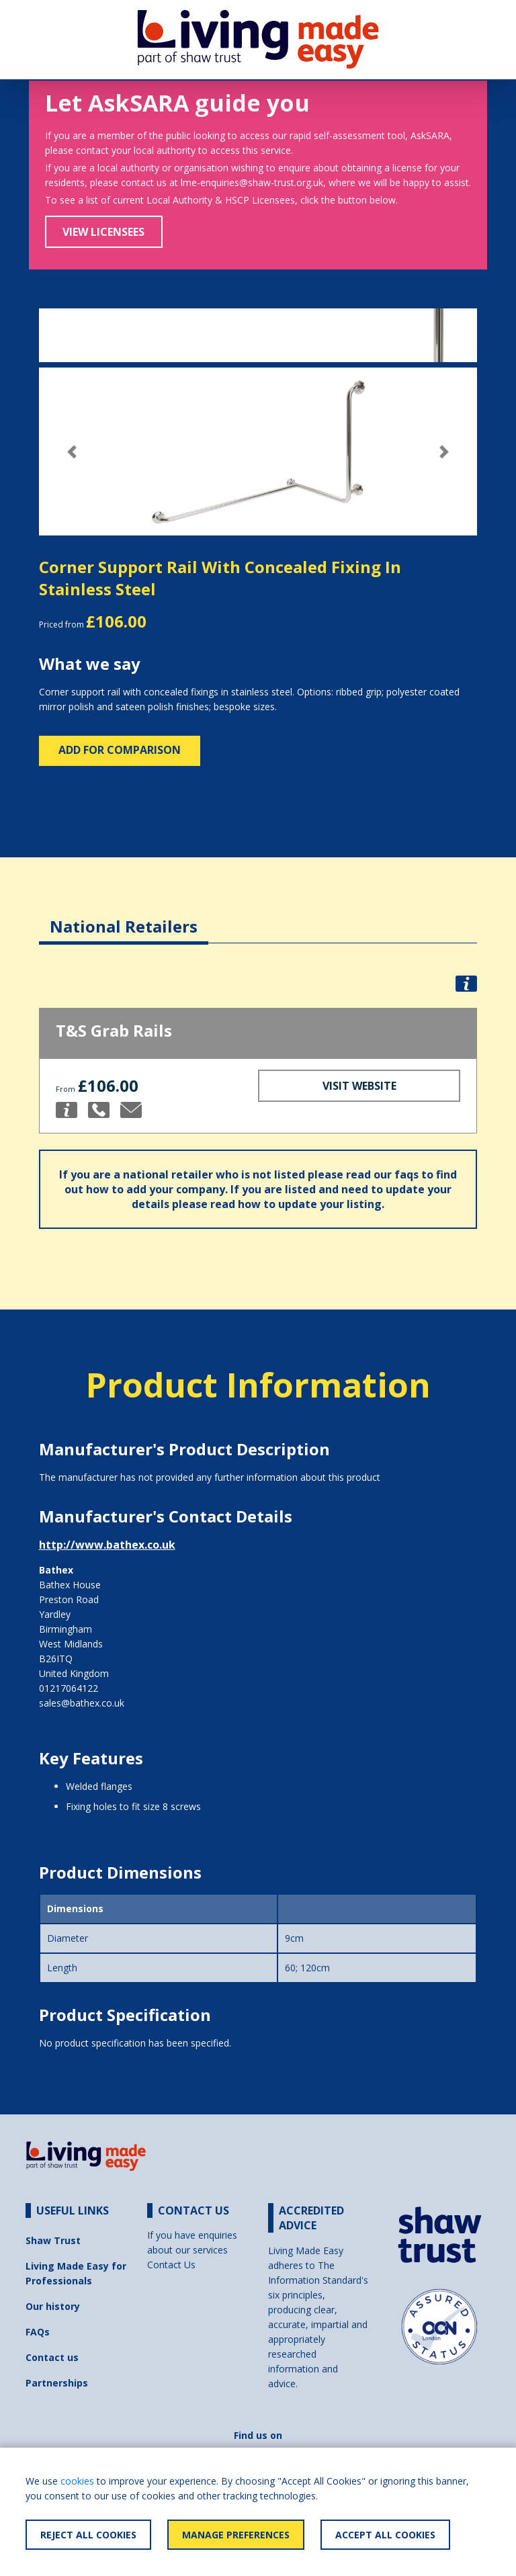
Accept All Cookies (385, 2534)
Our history (53, 2306)
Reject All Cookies (88, 2534)
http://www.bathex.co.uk (107, 1544)
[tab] (123, 916)
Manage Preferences (236, 2534)
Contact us (52, 2357)
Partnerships (57, 2382)
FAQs (38, 2331)
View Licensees (103, 231)
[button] (72, 452)
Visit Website (359, 1085)
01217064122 (68, 1688)
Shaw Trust (53, 2240)
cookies (77, 2481)
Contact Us (171, 2264)
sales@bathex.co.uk (81, 1703)
